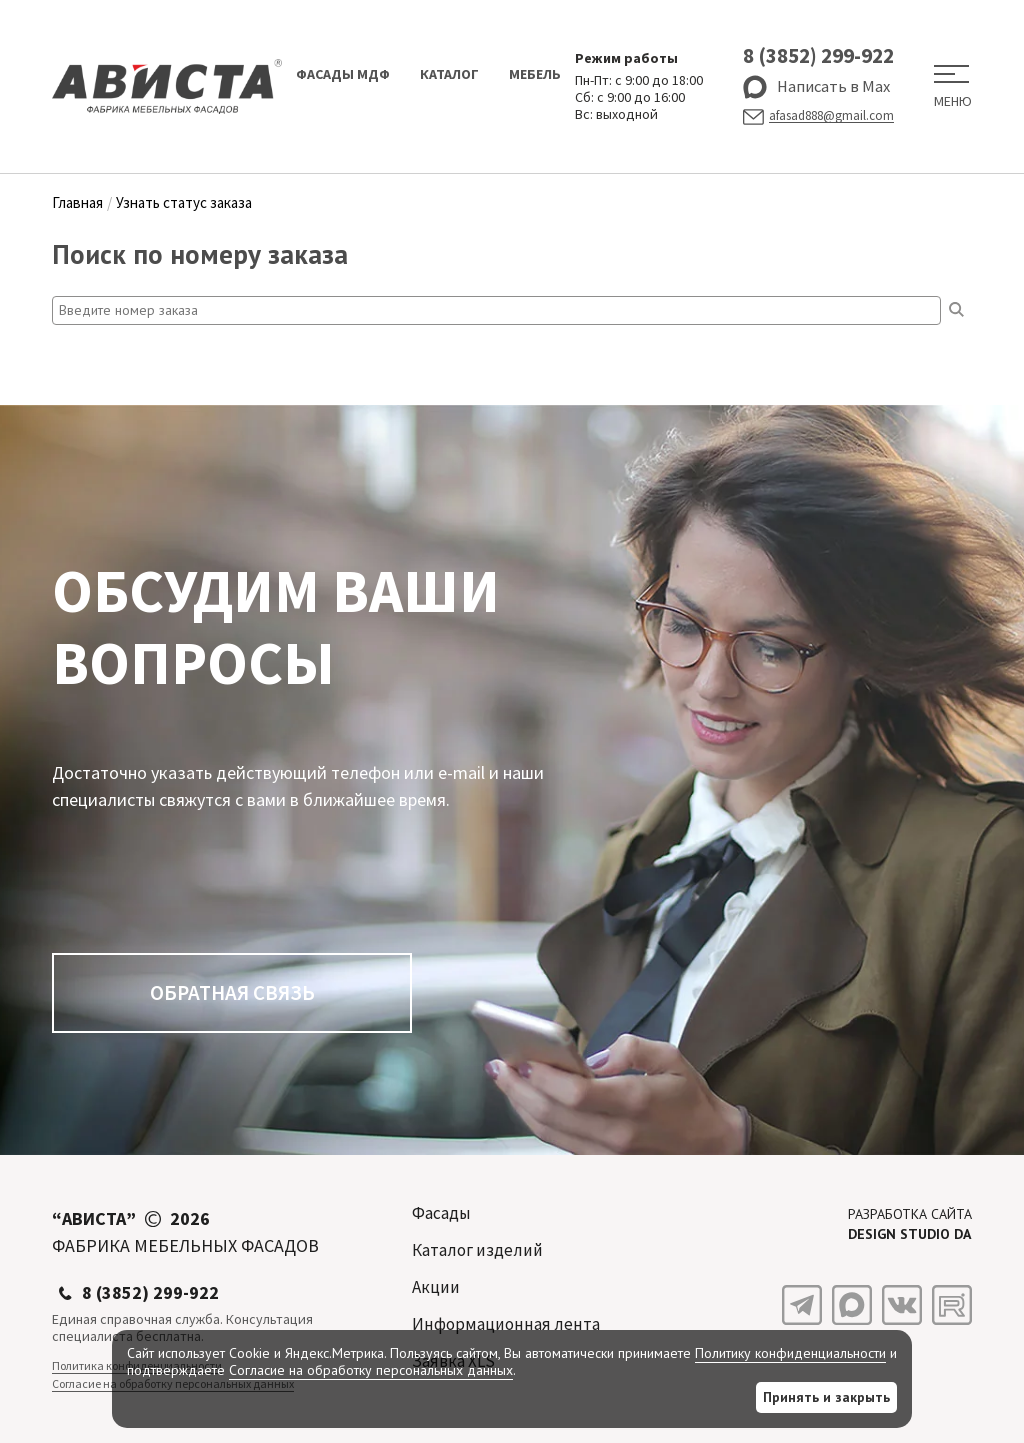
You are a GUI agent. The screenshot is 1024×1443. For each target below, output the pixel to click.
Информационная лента (506, 1324)
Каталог (449, 74)
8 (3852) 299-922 (818, 55)
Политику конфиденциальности (790, 1353)
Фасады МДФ (343, 74)
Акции (436, 1287)
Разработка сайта (910, 1224)
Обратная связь (232, 992)
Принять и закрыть (826, 1397)
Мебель (535, 74)
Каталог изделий (477, 1250)
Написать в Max (816, 87)
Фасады (441, 1213)
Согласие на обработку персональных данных (371, 1370)
